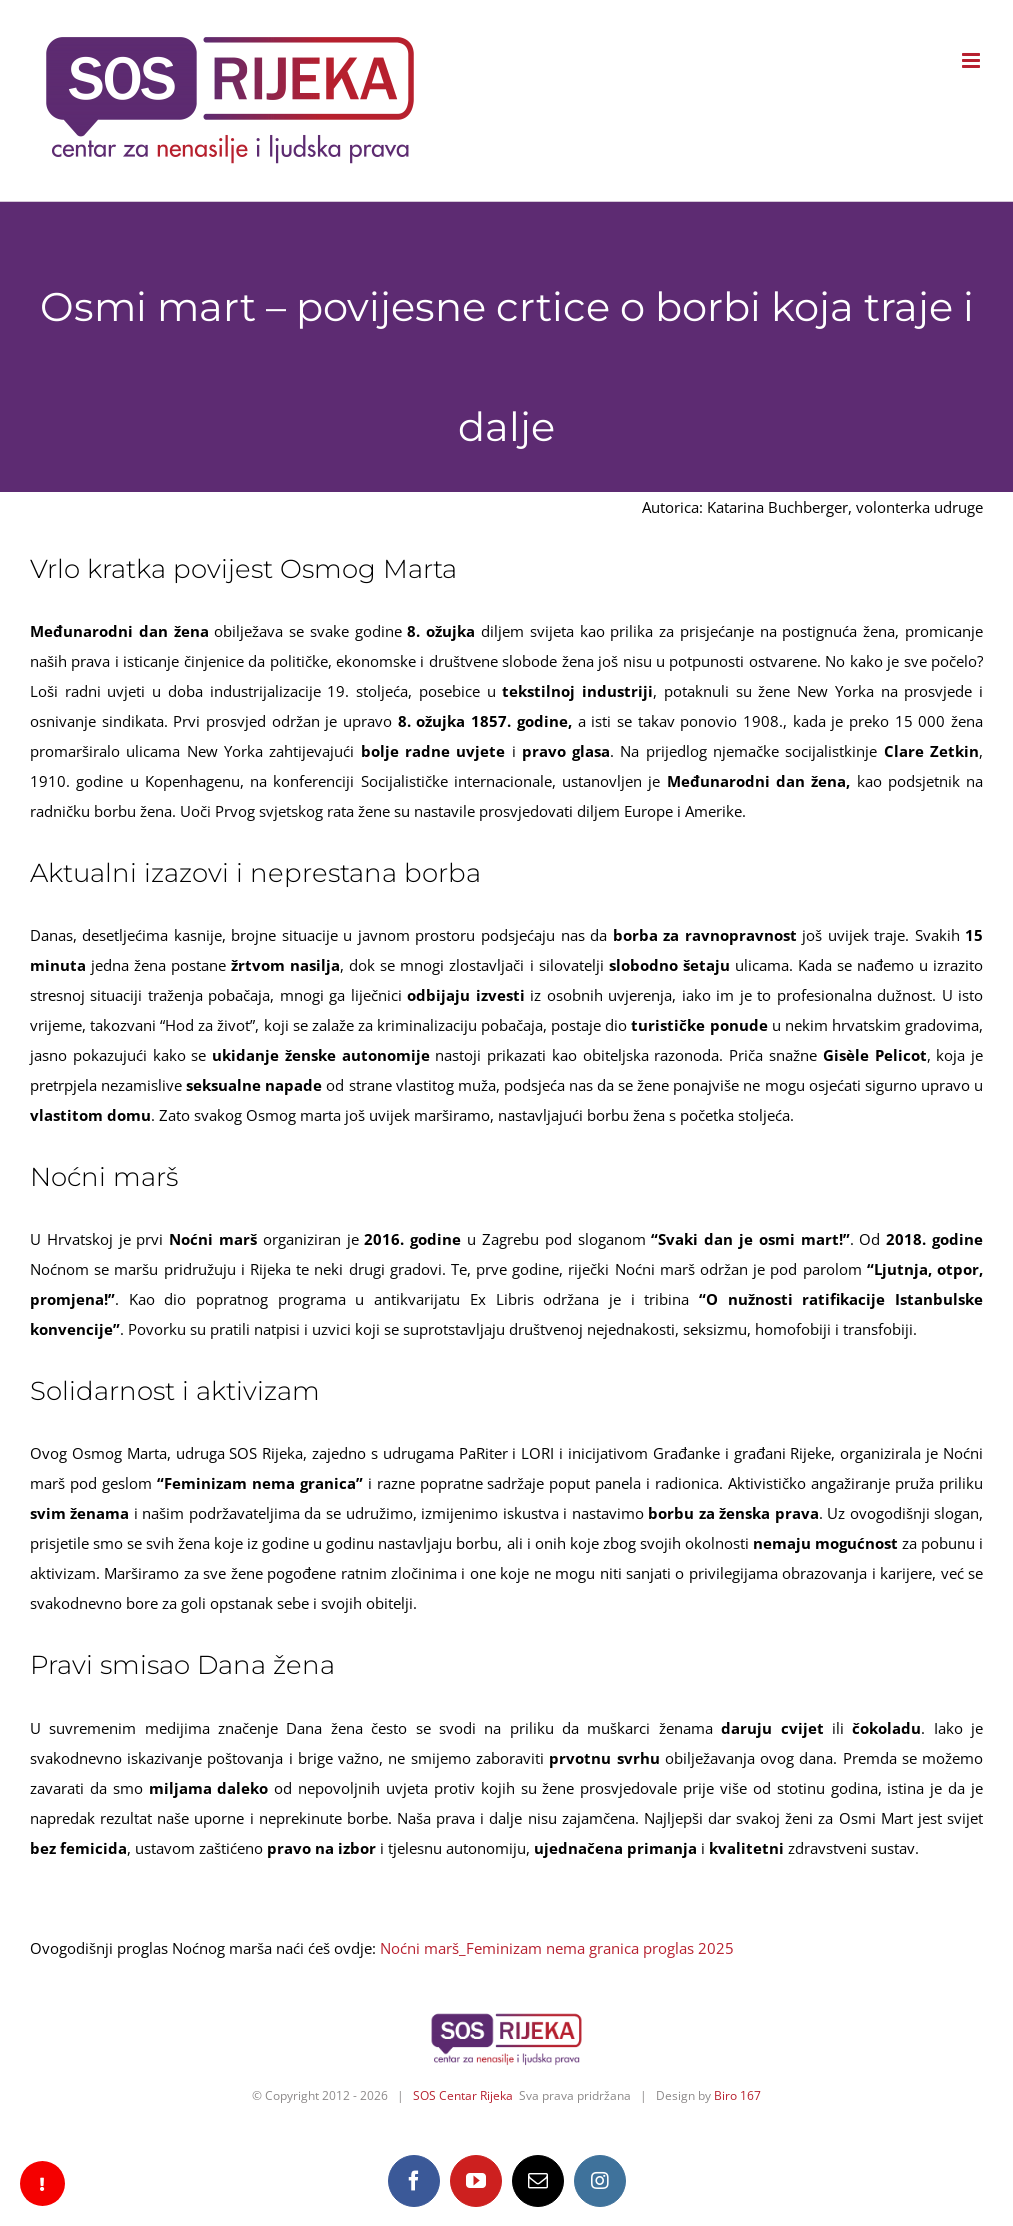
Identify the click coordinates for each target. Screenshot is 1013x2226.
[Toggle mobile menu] (972, 60)
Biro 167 (737, 2095)
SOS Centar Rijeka (463, 2095)
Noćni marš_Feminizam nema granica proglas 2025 (557, 1948)
